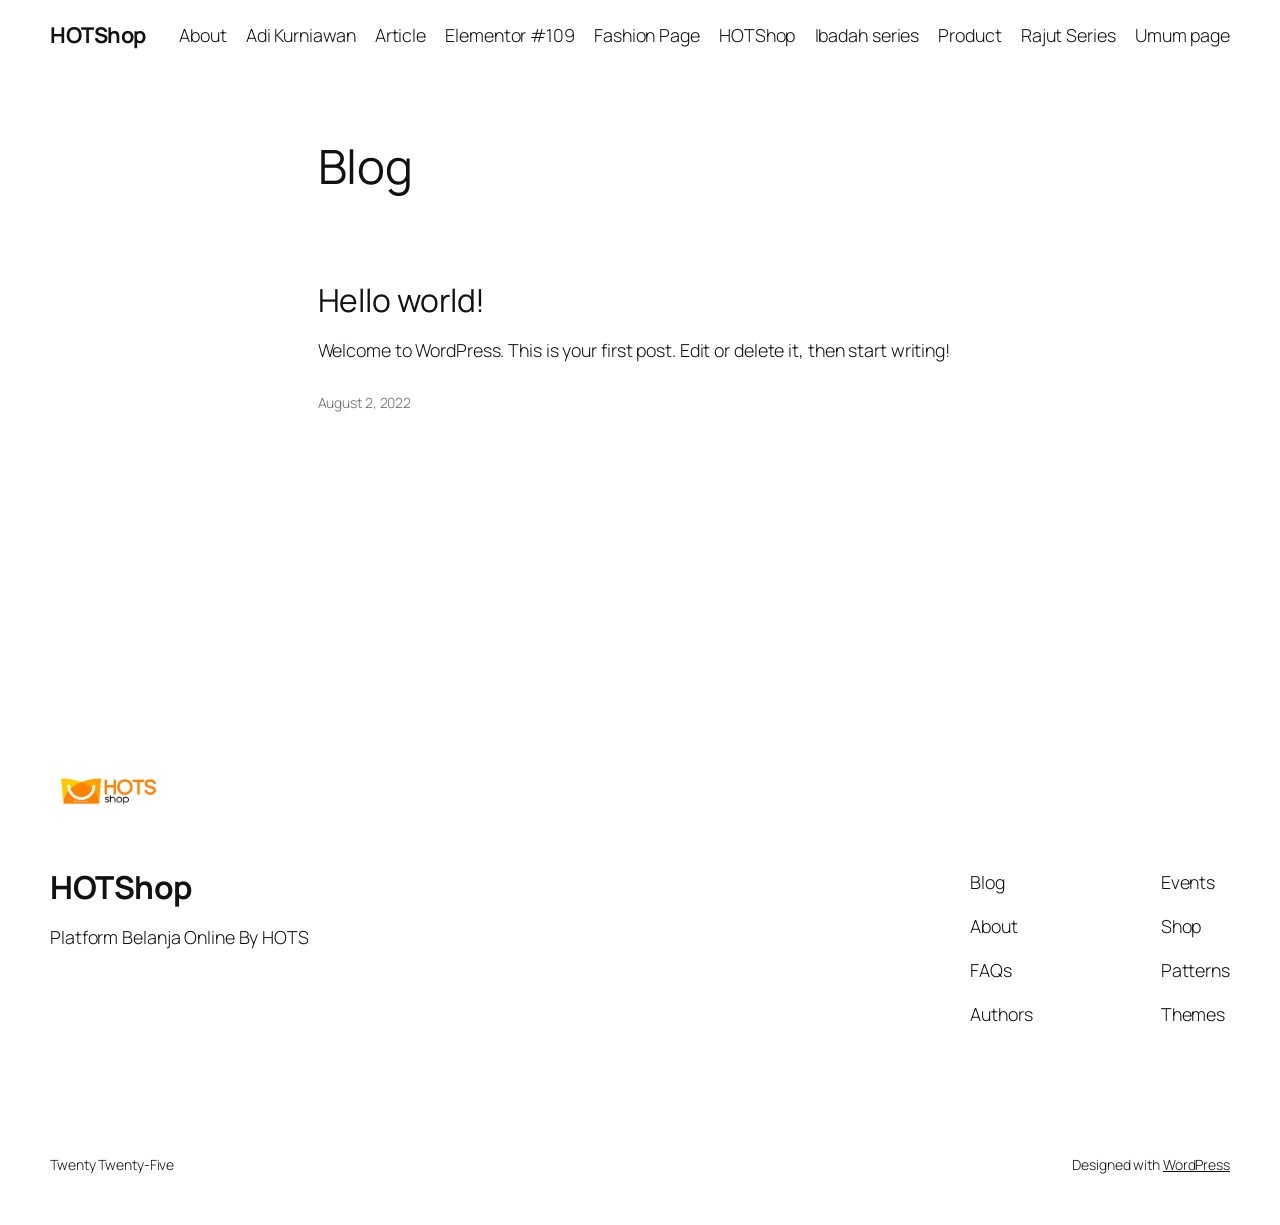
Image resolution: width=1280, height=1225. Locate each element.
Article (400, 35)
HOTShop (98, 35)
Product (969, 35)
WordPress (1196, 1164)
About (203, 35)
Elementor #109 (510, 35)
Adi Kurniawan (301, 35)
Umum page (1182, 35)
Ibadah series (867, 35)
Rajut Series (1068, 35)
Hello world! (402, 301)
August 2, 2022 (365, 402)
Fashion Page (647, 35)
